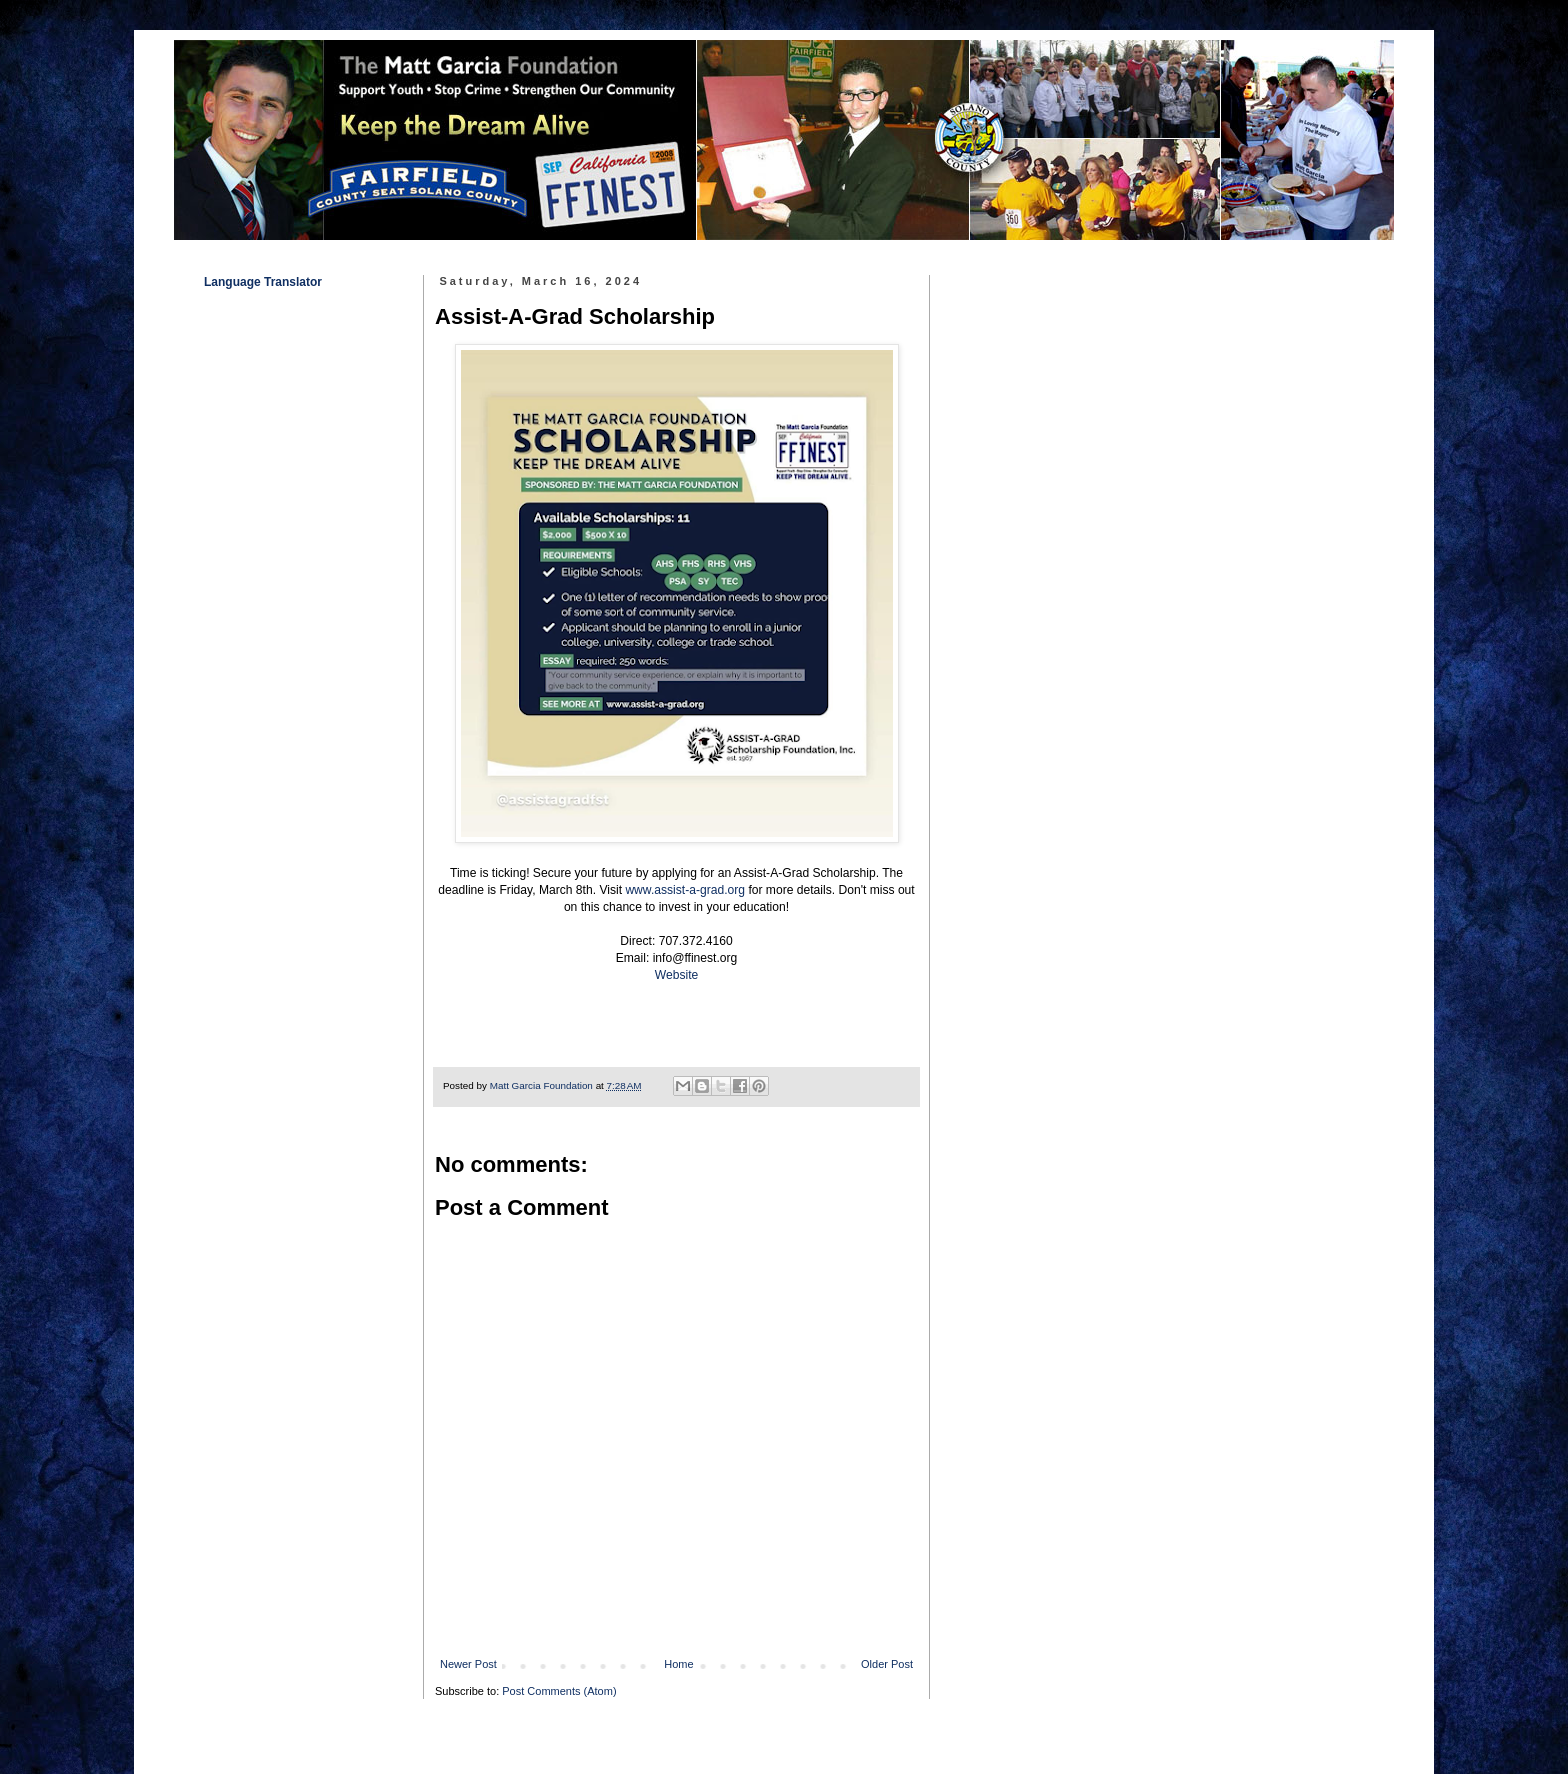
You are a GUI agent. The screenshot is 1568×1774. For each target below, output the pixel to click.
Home (678, 1664)
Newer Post (468, 1664)
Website (676, 975)
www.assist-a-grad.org (685, 890)
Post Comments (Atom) (559, 1691)
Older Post (887, 1664)
